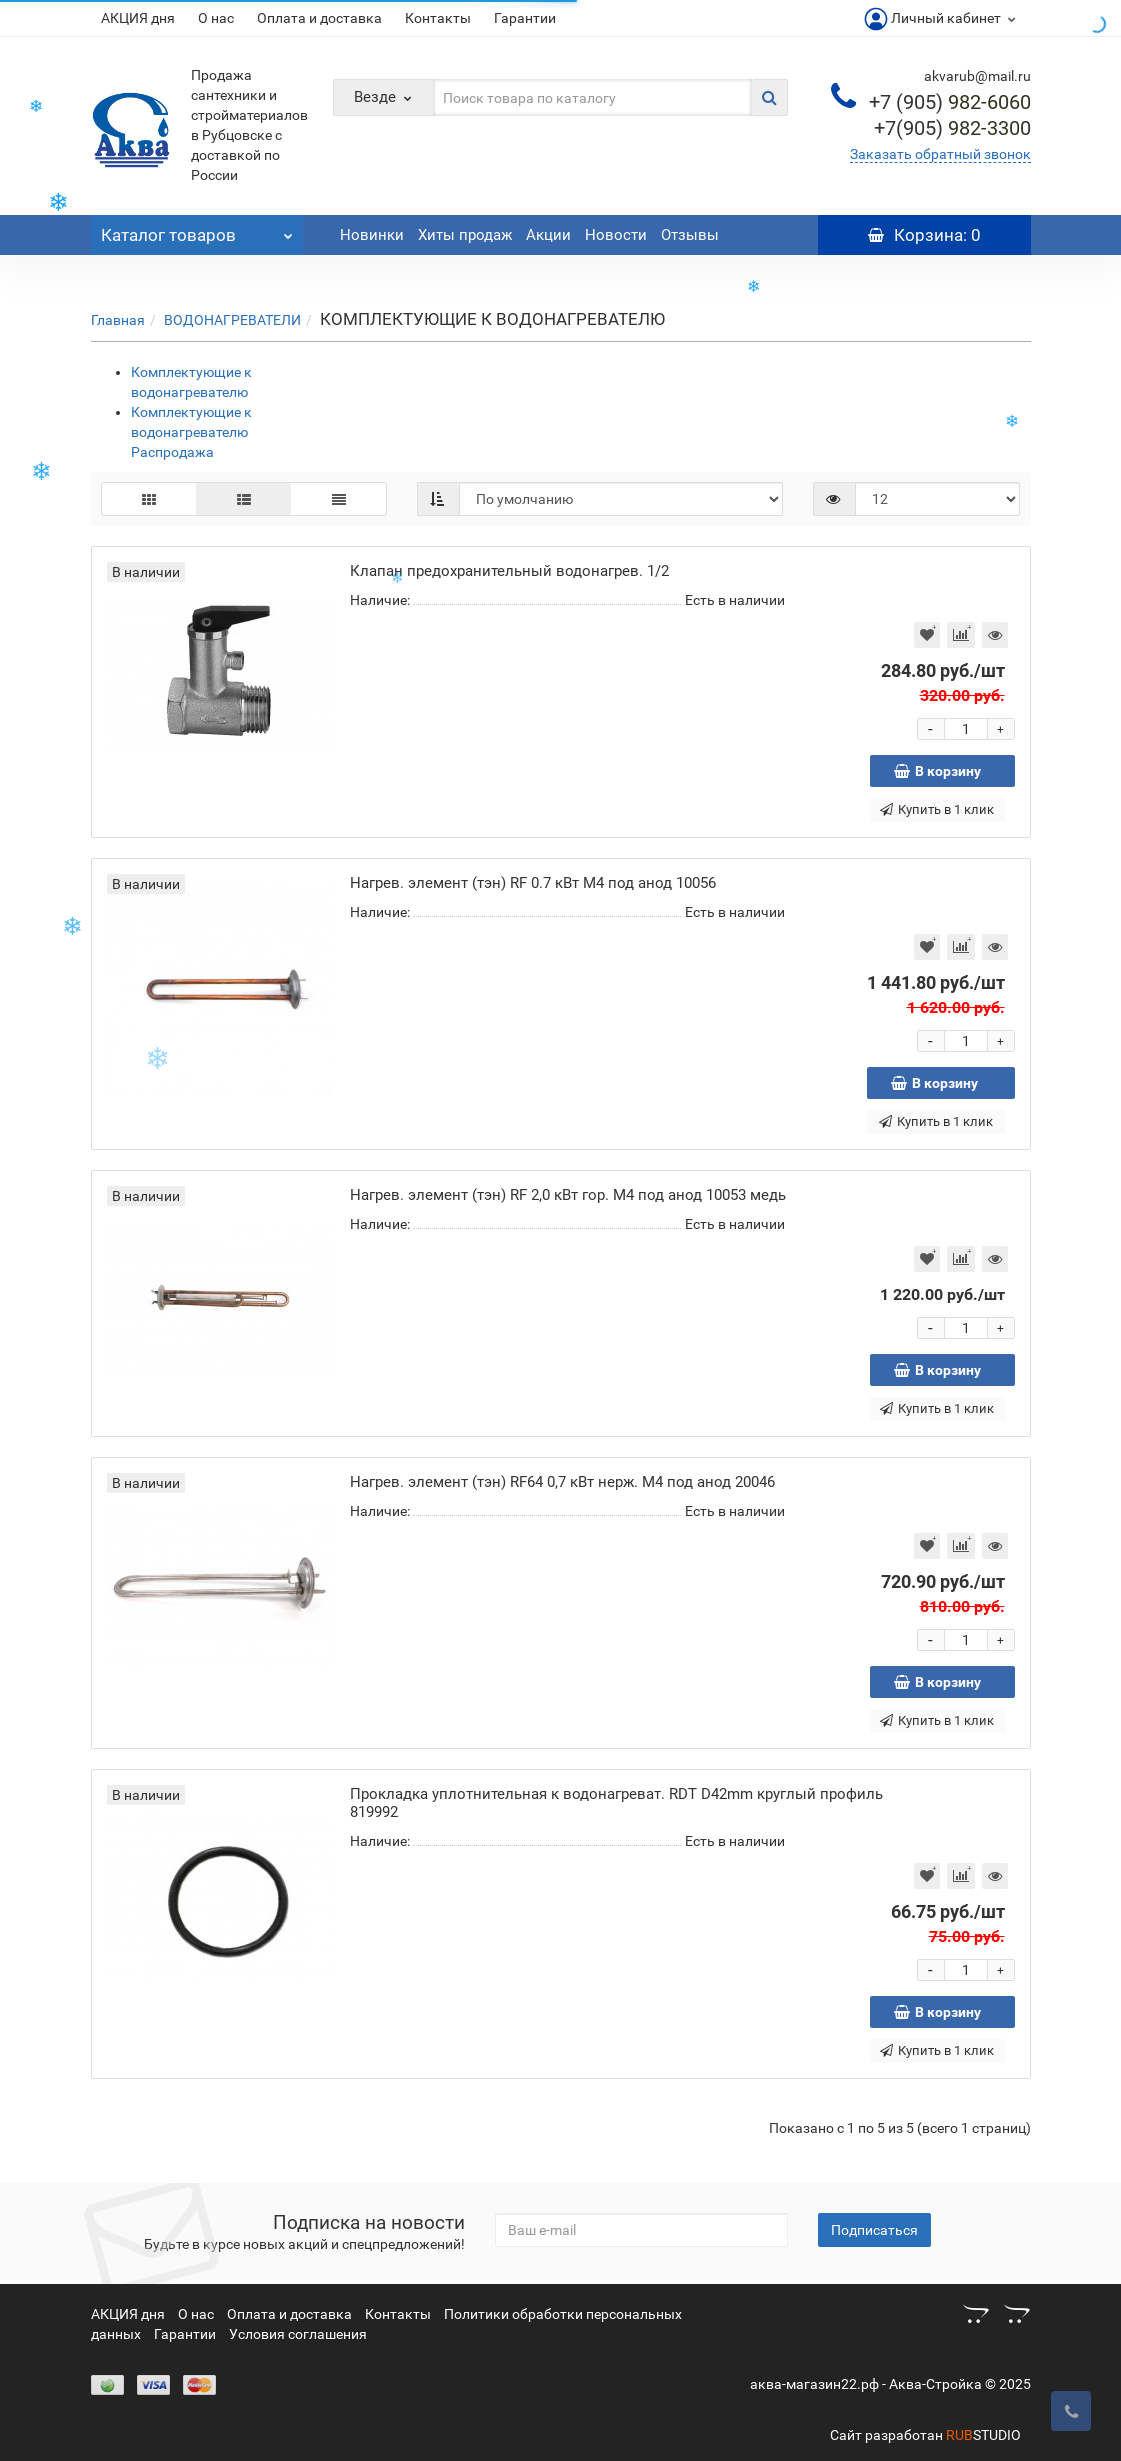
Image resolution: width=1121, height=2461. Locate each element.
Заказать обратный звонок (940, 154)
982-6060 (950, 102)
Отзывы (690, 235)
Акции (548, 235)
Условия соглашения (298, 2334)
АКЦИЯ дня (138, 18)
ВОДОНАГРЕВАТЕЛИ (232, 320)
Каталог (197, 230)
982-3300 (952, 128)
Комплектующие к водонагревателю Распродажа (191, 432)
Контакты (438, 18)
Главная (118, 320)
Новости (616, 235)
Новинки (372, 235)
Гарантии (525, 18)
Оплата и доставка (319, 18)
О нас (216, 18)
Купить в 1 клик (937, 809)
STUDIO (983, 2435)
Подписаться (874, 2230)
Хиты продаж (465, 235)
